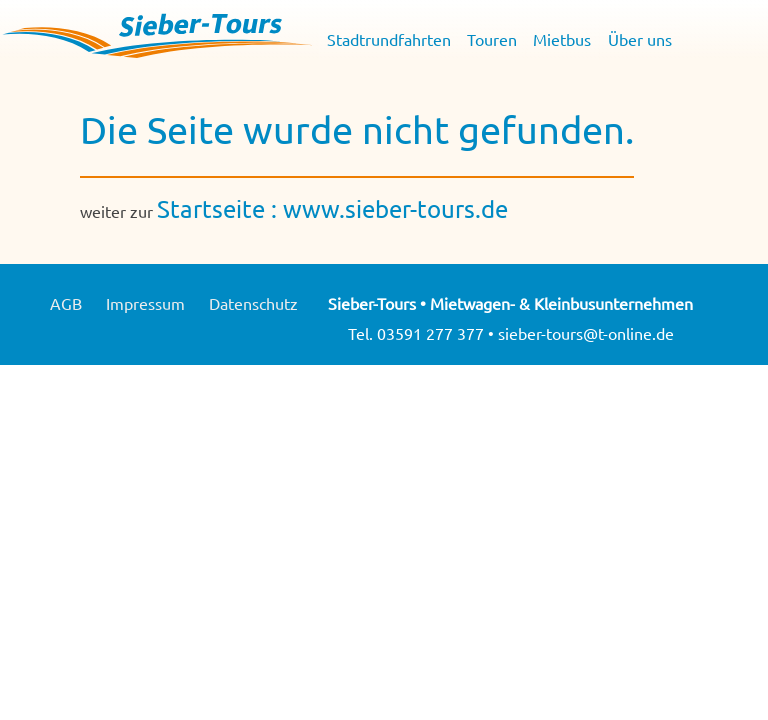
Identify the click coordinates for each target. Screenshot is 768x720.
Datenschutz (253, 304)
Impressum (145, 304)
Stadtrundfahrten (69, 106)
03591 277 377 (430, 334)
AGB (66, 304)
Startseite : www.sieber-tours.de (332, 209)
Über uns (343, 106)
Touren (180, 106)
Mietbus (258, 106)
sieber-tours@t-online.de (586, 334)
